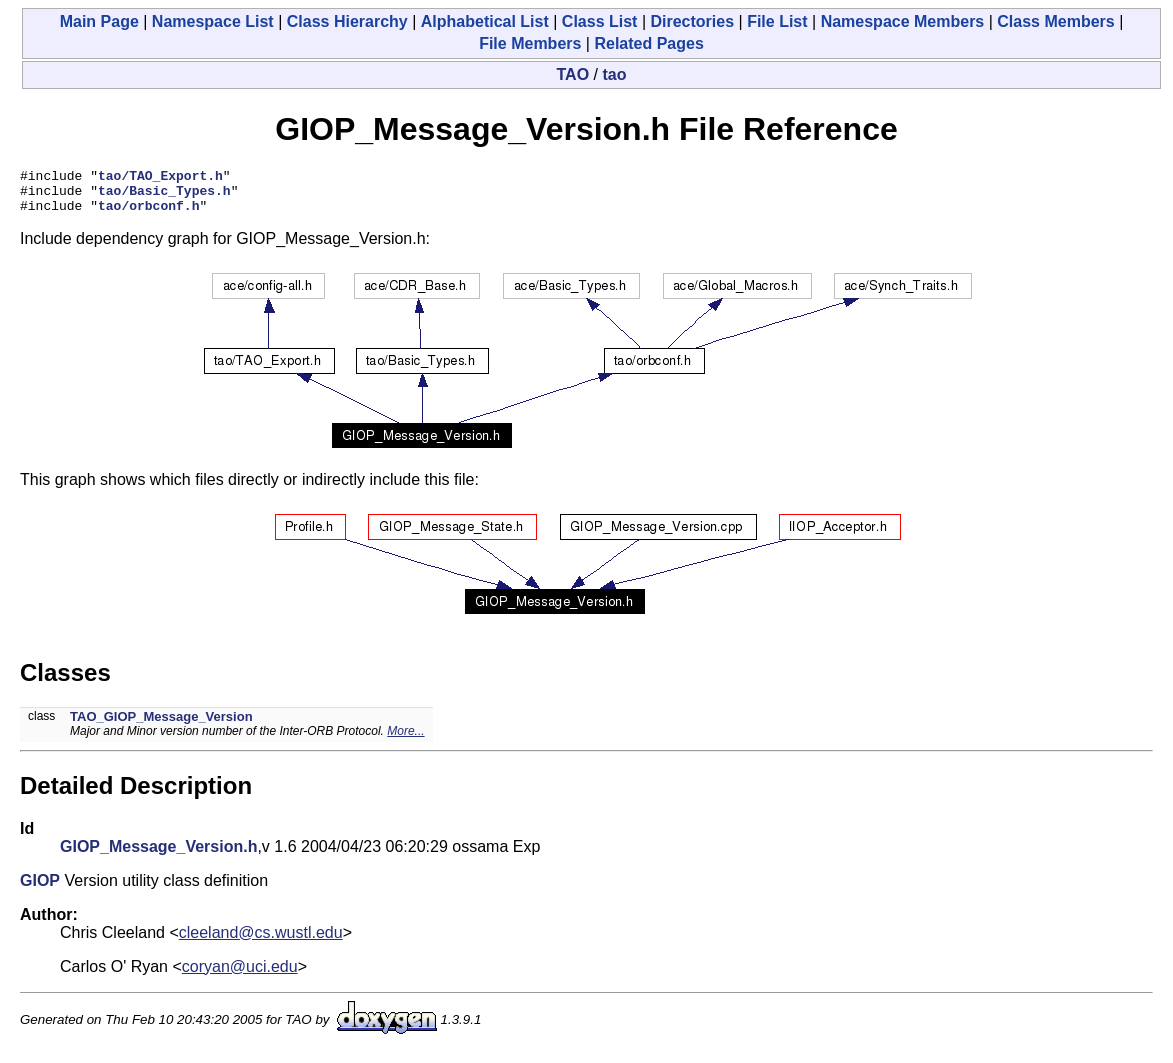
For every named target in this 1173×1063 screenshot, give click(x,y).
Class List (600, 21)
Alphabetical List (485, 21)
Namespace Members (903, 21)
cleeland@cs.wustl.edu (261, 941)
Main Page (99, 21)
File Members (530, 43)
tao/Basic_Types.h (164, 196)
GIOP (40, 889)
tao (614, 74)
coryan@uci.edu (240, 975)
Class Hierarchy (347, 21)
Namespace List (213, 21)
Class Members (1055, 21)
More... (405, 740)
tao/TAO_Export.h (160, 178)
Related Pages (648, 43)
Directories (692, 21)
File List (777, 21)
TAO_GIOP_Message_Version (161, 725)
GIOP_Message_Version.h (158, 855)
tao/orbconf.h (148, 214)
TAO (573, 74)
